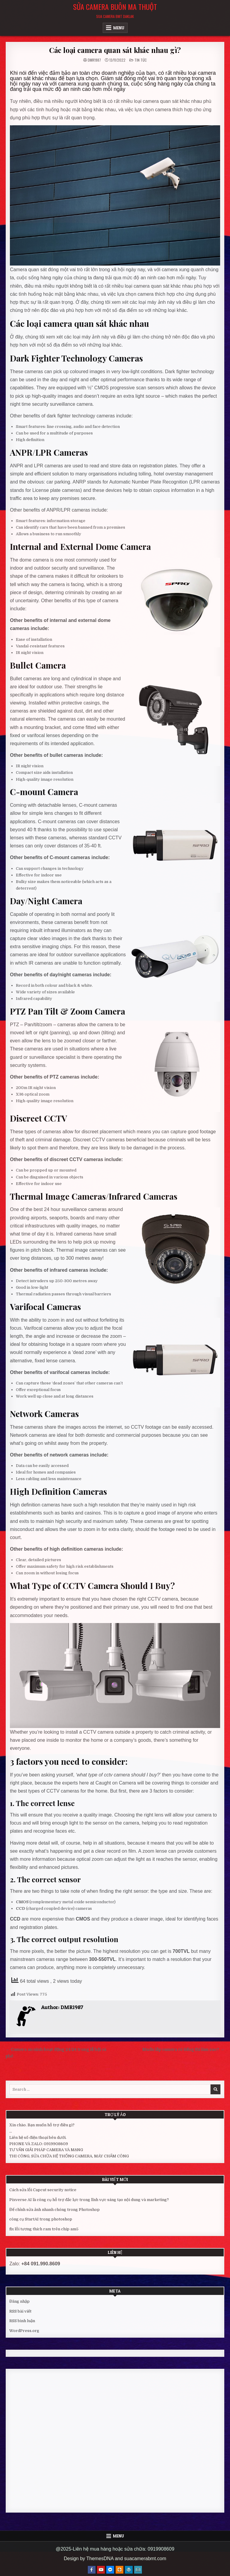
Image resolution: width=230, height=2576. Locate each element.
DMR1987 (94, 60)
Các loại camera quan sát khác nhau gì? (115, 50)
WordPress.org (24, 2330)
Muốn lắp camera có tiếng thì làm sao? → (183, 2049)
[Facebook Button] (92, 2570)
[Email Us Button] (138, 2570)
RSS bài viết (20, 2311)
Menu (118, 27)
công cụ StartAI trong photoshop (40, 2219)
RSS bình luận (22, 2321)
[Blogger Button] (119, 2570)
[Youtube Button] (101, 2570)
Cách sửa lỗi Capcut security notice (42, 2190)
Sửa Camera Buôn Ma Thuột (115, 6)
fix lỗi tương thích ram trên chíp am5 (43, 2229)
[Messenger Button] (110, 2570)
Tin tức (140, 59)
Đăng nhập (19, 2301)
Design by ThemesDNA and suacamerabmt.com (115, 2558)
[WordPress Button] (129, 2570)
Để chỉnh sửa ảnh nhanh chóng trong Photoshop (54, 2209)
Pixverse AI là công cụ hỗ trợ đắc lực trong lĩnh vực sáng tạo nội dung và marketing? (89, 2199)
